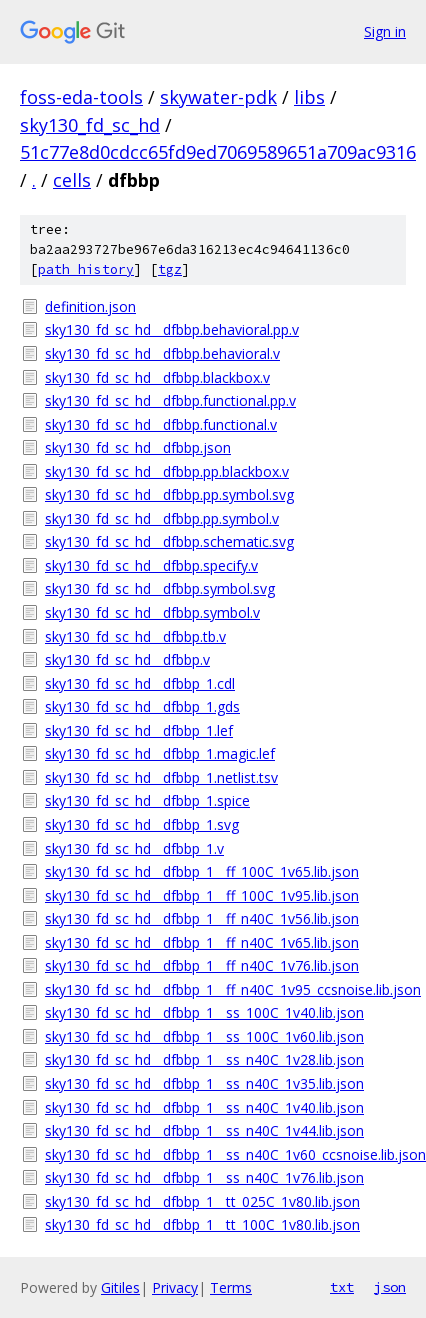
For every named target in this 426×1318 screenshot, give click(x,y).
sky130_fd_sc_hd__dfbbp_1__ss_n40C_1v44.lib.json (204, 1130)
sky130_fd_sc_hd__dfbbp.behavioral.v (162, 353)
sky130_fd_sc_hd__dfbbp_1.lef (139, 730)
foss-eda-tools (81, 97)
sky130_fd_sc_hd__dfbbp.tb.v (135, 636)
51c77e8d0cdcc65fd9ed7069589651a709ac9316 (218, 152)
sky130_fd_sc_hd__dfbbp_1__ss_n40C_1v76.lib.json (204, 1177)
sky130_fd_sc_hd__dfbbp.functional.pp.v (170, 400)
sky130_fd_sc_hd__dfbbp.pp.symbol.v (162, 518)
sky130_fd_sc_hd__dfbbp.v (127, 659)
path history (86, 269)
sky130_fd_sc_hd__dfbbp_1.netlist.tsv (161, 777)
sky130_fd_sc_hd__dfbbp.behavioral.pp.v (172, 329)
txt (342, 1287)
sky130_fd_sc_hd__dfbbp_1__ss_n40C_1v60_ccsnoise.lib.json (225, 1154)
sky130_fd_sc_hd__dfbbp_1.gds (142, 706)
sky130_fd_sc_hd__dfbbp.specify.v (151, 565)
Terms (231, 1287)
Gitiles (120, 1287)
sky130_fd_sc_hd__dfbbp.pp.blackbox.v (167, 471)
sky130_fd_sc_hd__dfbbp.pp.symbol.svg (169, 494)
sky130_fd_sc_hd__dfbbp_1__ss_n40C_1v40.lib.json (204, 1107)
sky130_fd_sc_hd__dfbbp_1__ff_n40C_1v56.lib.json (202, 918)
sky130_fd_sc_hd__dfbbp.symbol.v (152, 612)
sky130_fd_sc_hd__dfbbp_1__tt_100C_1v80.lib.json (202, 1224)
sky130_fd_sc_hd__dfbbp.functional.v (161, 424)
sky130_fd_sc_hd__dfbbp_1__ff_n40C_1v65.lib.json (202, 942)
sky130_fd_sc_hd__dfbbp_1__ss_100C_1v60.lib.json (204, 1036)
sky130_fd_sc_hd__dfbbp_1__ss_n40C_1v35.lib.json (204, 1083)
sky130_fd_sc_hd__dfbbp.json (138, 447)
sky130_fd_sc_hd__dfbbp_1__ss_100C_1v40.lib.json (204, 1012)
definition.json (90, 306)
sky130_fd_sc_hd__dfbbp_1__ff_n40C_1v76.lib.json (202, 965)
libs (309, 97)
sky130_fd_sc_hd (90, 125)
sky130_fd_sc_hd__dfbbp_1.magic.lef (160, 753)
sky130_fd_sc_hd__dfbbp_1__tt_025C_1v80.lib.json (202, 1201)
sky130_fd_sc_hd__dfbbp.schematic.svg (169, 541)
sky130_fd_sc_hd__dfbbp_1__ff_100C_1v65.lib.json (202, 871)
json (390, 1287)
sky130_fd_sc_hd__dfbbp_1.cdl (140, 683)
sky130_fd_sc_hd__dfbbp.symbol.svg (160, 588)
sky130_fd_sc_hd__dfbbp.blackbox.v (157, 377)
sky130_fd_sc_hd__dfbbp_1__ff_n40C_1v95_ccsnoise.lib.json (225, 989)
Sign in (385, 31)
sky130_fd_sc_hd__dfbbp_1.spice (147, 800)
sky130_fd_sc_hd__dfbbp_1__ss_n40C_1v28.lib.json (204, 1059)
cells (72, 180)
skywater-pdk (218, 97)
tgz (170, 269)
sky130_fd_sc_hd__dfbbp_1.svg (142, 824)
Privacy (175, 1287)
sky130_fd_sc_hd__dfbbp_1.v (134, 848)
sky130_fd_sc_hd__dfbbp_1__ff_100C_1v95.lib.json (202, 895)
